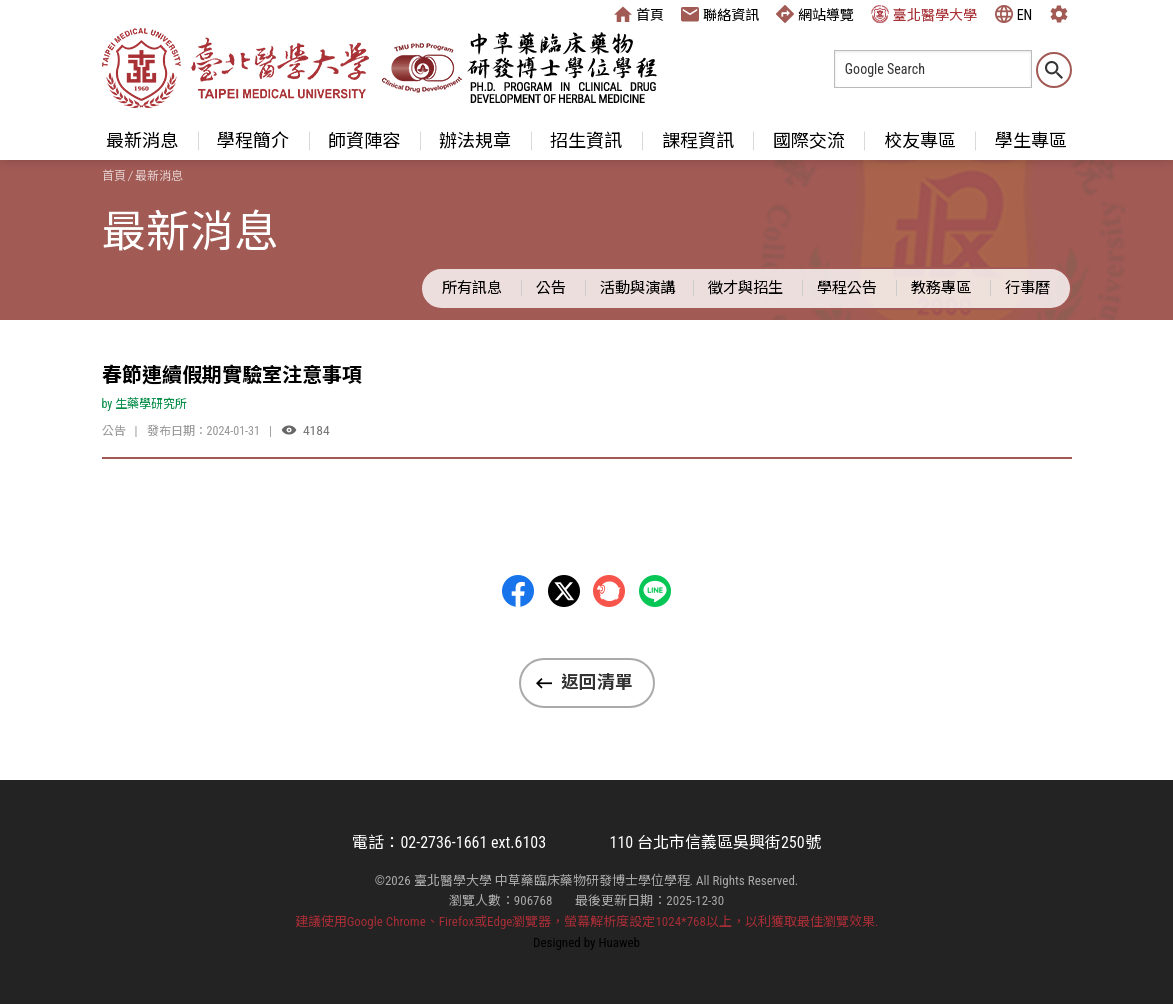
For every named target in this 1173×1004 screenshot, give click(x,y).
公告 (551, 288)
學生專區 (1031, 140)
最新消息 (142, 140)
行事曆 (1027, 288)
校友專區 (920, 140)
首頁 (639, 14)
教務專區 (941, 288)
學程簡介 (253, 140)
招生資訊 (586, 140)
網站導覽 (815, 14)
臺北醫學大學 (924, 14)
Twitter (564, 591)
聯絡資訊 (720, 14)
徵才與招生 (745, 288)
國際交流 (809, 140)
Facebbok (518, 591)
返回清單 (597, 682)
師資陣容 (364, 140)
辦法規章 (475, 140)
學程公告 (847, 288)
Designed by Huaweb (586, 942)
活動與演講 (637, 288)
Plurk (609, 591)
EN (1014, 14)
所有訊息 (472, 288)
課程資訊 (698, 140)
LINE (655, 591)
